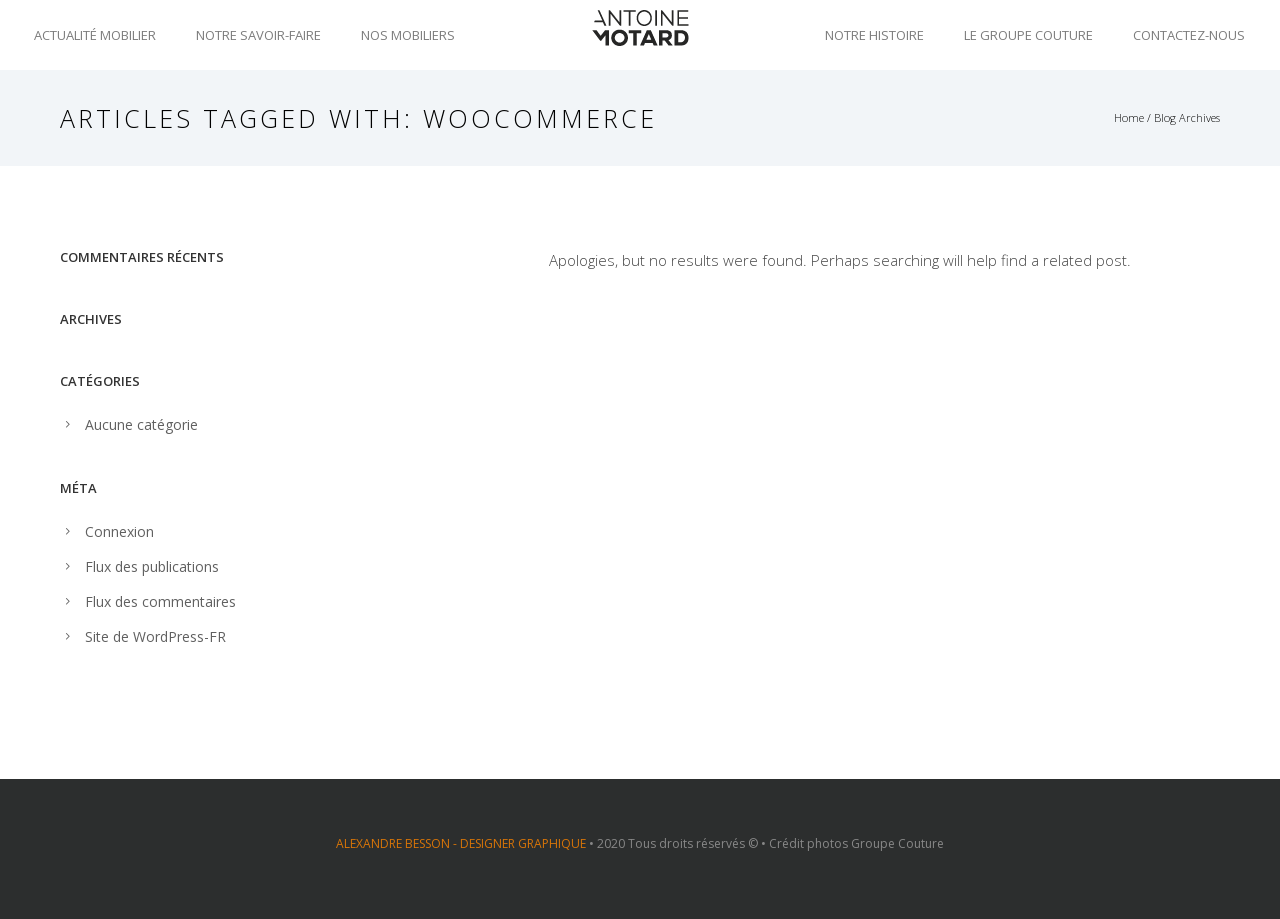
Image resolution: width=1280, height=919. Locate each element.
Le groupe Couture (1028, 35)
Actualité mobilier (95, 35)
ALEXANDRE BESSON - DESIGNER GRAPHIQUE (461, 843)
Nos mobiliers (408, 35)
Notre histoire (874, 35)
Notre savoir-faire (258, 35)
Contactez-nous (1189, 35)
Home (1129, 117)
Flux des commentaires (160, 601)
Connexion (119, 531)
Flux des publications (152, 566)
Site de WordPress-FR (155, 636)
